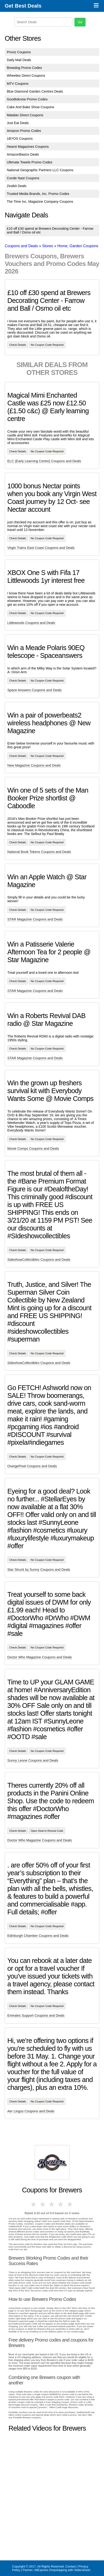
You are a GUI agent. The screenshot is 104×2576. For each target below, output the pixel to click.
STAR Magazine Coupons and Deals (35, 919)
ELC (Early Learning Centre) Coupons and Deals (44, 461)
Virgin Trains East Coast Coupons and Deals (41, 548)
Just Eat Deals (18, 123)
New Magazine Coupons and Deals (34, 765)
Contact (70, 2566)
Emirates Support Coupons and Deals (36, 2015)
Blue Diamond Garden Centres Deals (35, 91)
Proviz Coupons (19, 52)
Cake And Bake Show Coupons (30, 107)
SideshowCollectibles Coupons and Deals (38, 1259)
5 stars (70, 2204)
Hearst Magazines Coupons (28, 146)
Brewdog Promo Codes (24, 68)
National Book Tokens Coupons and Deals (39, 852)
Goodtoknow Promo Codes (27, 99)
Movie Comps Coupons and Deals (33, 1148)
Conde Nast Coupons (23, 178)
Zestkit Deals (16, 186)
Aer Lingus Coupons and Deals (30, 2111)
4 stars (60, 2204)
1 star (33, 2204)
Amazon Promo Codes (24, 131)
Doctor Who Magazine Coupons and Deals (39, 1657)
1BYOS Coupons (20, 138)
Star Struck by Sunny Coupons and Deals (38, 1569)
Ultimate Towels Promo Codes (29, 162)
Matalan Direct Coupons (25, 115)
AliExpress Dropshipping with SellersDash (62, 2570)
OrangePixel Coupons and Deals (32, 1466)
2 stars (42, 2204)
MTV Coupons (18, 83)
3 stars (52, 2204)
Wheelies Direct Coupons (26, 75)
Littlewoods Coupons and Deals (31, 623)
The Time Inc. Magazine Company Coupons (40, 201)
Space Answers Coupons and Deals (34, 690)
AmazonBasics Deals (23, 154)
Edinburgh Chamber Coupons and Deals (38, 1936)
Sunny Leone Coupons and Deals (32, 1760)
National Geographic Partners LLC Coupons (40, 170)
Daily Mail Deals (19, 60)
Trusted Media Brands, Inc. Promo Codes (38, 194)
